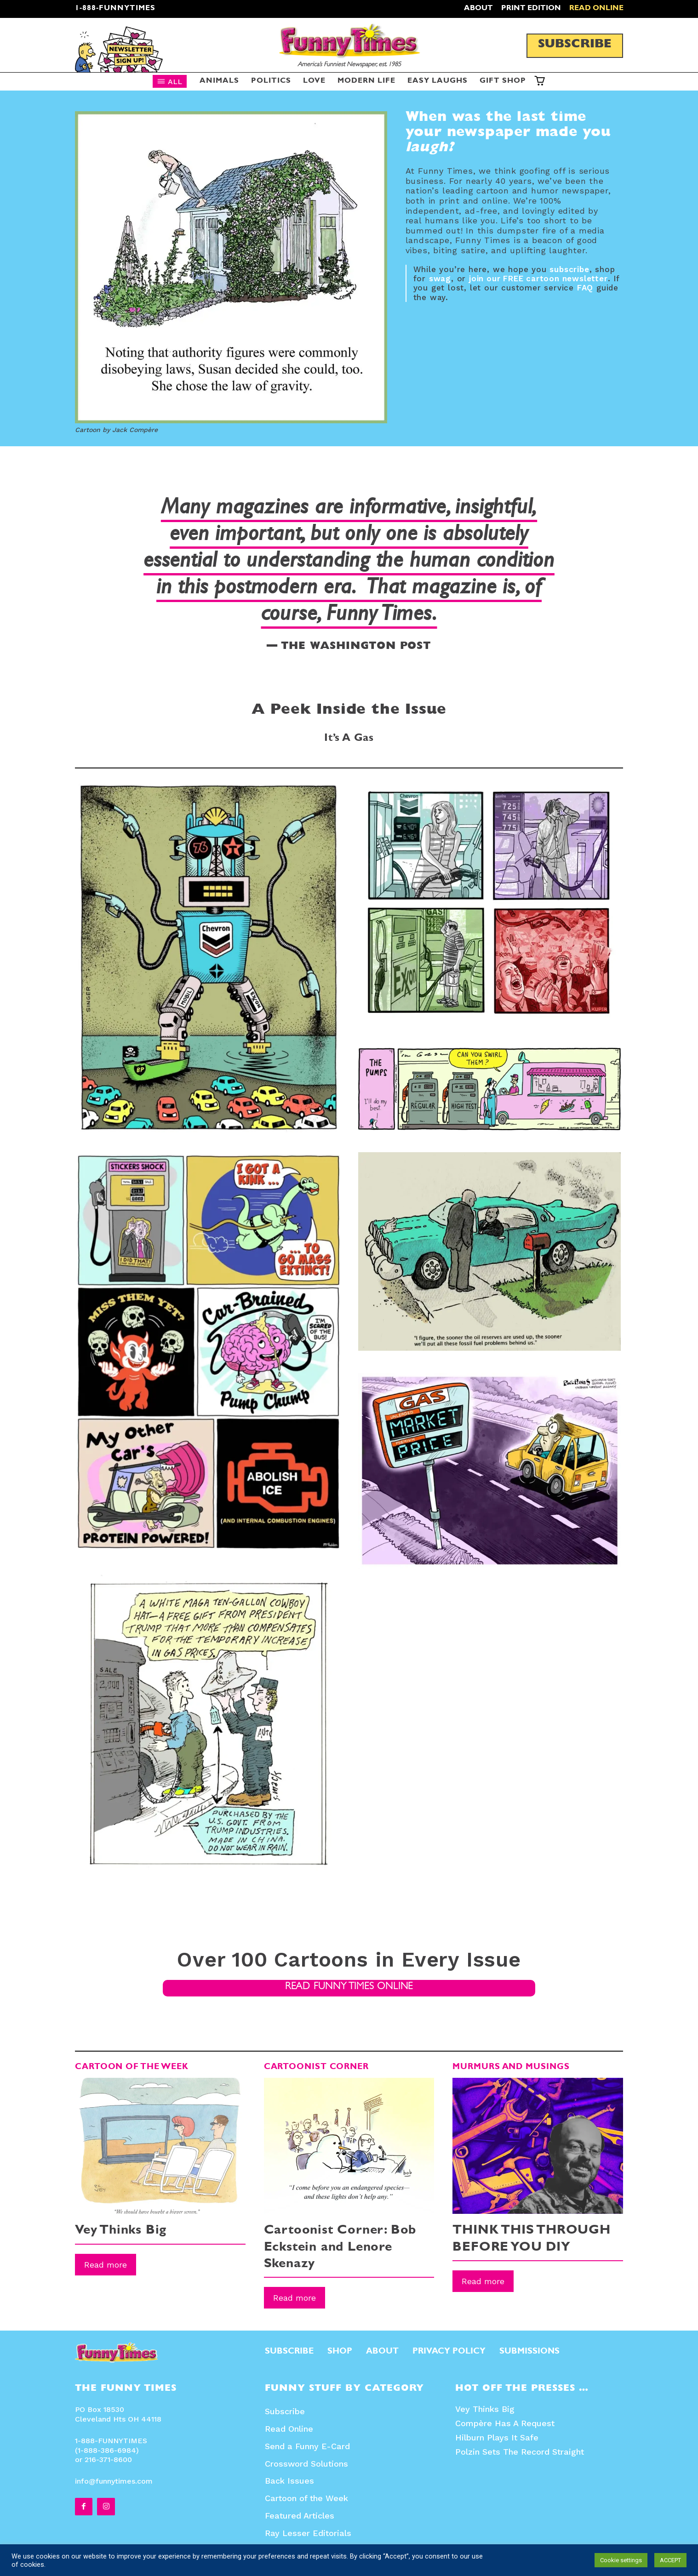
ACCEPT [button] (670, 2560)
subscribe (569, 269)
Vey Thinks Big (120, 2231)
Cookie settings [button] (621, 2560)
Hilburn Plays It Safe (496, 2438)
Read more (105, 2265)
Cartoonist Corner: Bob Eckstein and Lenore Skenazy (340, 2248)
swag (440, 278)
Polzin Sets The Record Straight (519, 2452)
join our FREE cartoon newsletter (538, 278)
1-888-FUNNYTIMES (115, 8)
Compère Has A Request (505, 2423)
